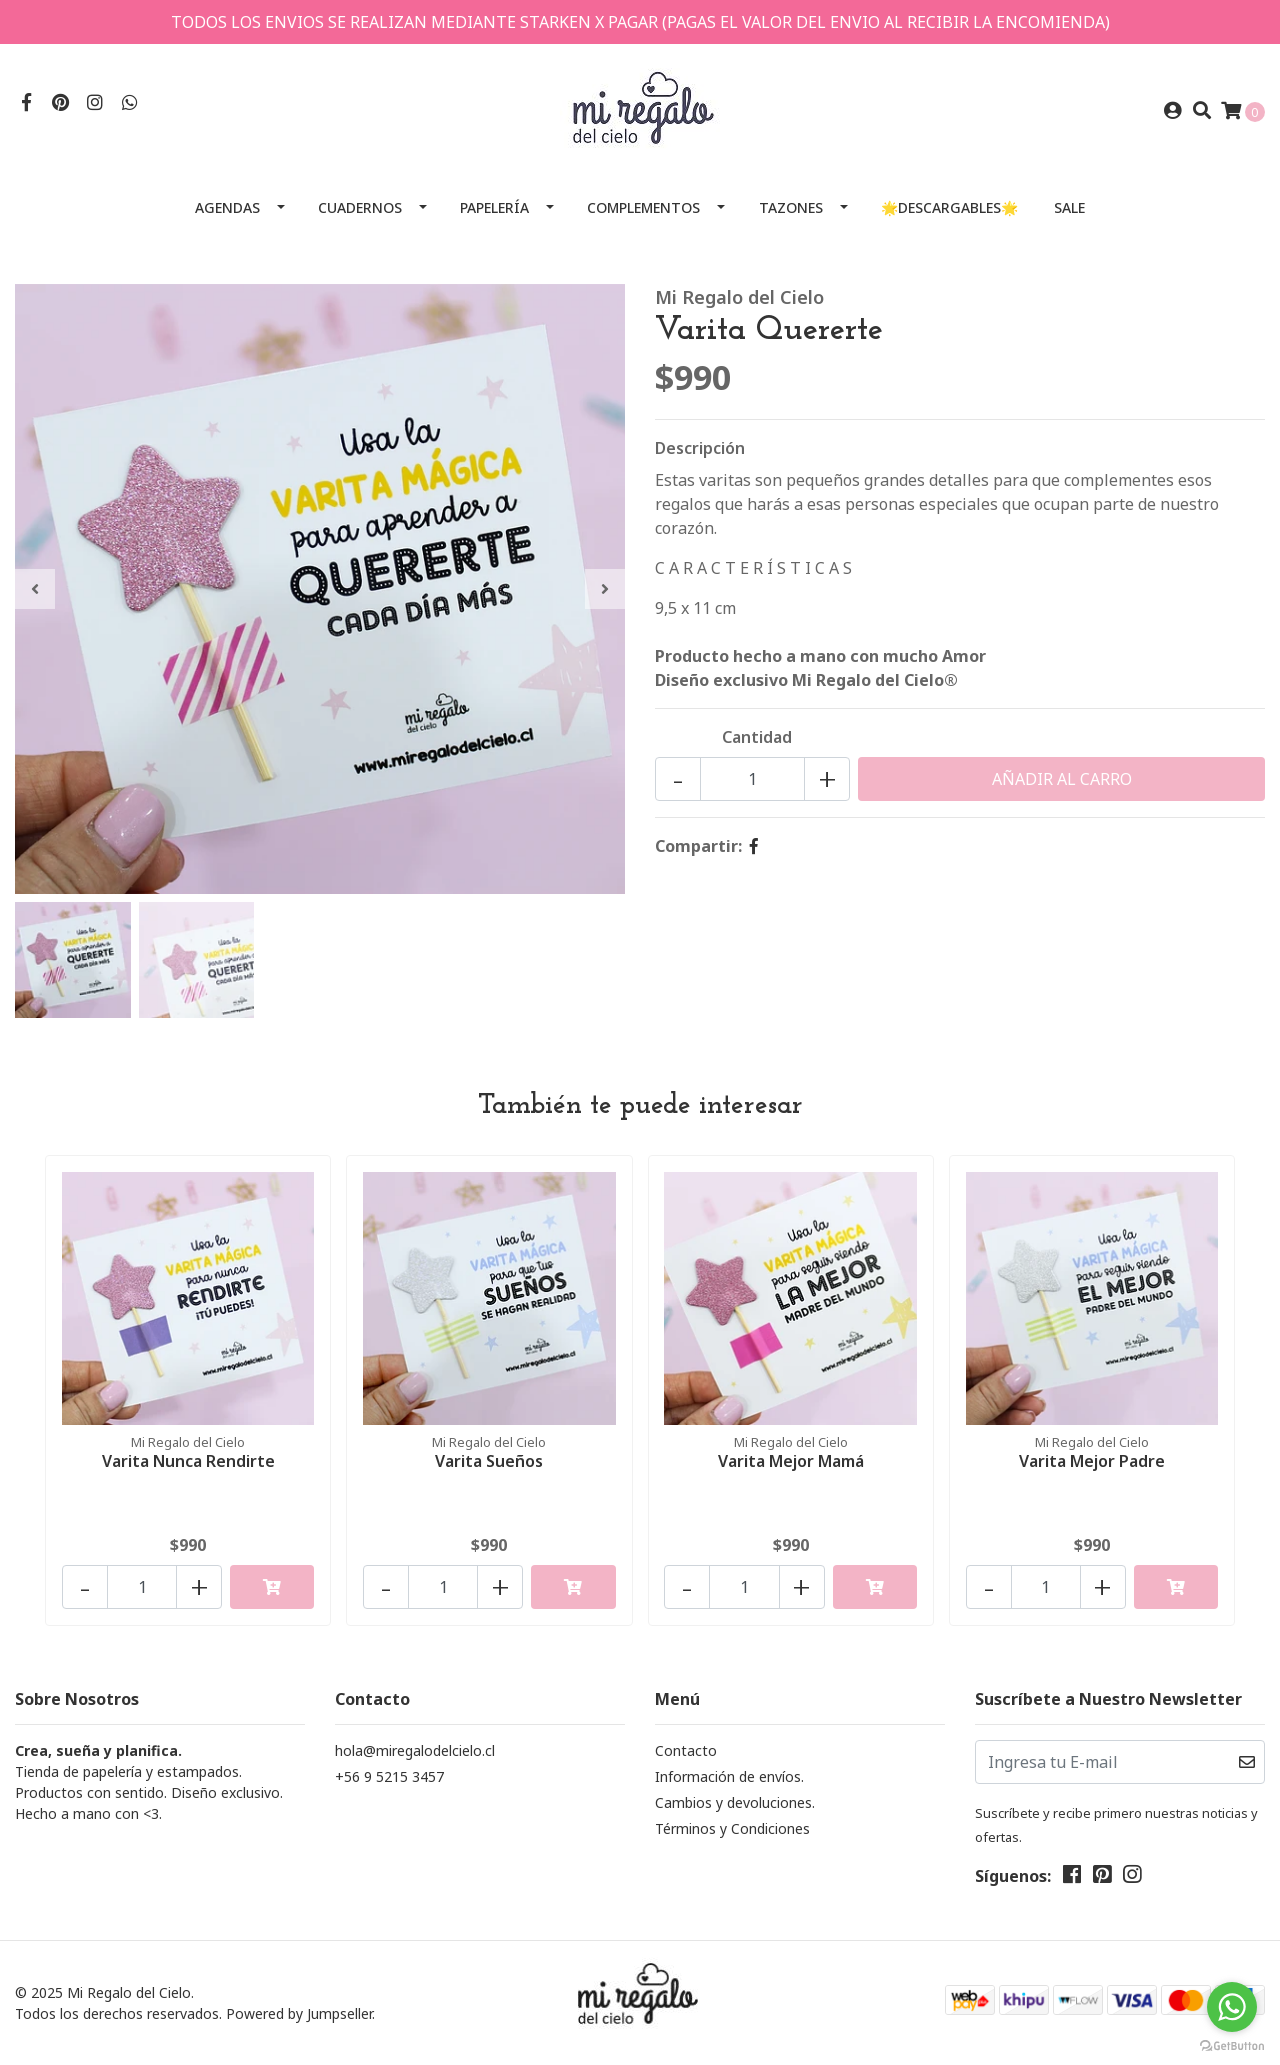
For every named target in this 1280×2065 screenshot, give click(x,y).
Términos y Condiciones (732, 1828)
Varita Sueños (489, 1461)
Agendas (227, 207)
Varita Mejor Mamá (791, 1461)
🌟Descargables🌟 (949, 207)
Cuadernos (360, 207)
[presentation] (35, 589)
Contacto (686, 1750)
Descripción (700, 448)
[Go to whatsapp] (1232, 2007)
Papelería (494, 207)
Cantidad (757, 737)
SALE (1069, 207)
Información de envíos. (729, 1776)
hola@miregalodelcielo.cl (415, 1750)
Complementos (643, 207)
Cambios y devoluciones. (735, 1802)
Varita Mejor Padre (1092, 1461)
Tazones (791, 207)
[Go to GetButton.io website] (1232, 2045)
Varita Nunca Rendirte (188, 1461)
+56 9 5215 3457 (389, 1776)
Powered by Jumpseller (299, 2013)
